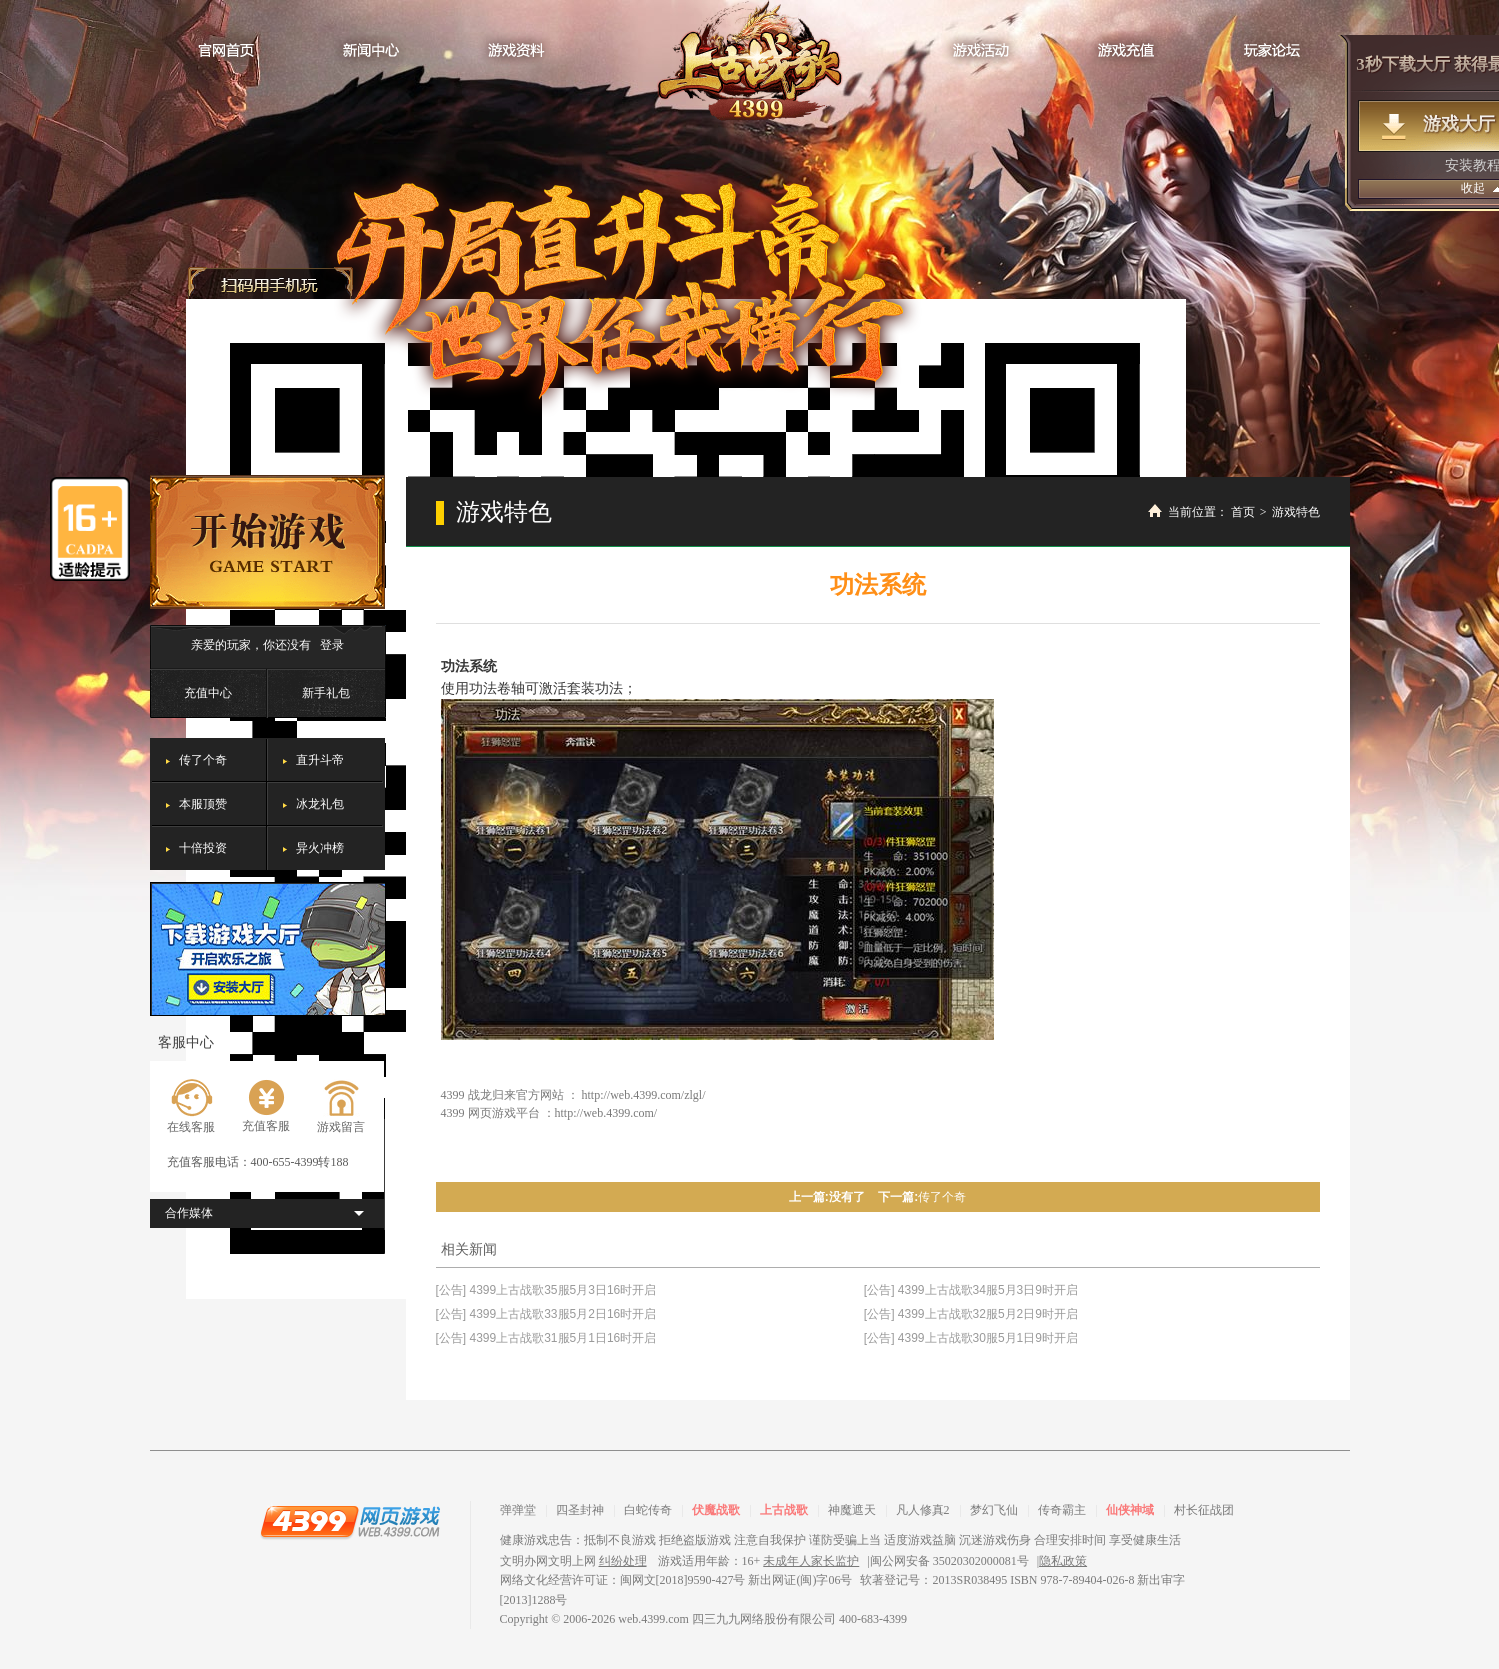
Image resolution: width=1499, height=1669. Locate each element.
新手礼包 (326, 693)
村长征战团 (1204, 1510)
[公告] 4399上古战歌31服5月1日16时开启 (546, 1338)
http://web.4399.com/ (606, 1113)
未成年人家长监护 (811, 1561)
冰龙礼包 (320, 804)
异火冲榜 (320, 848)
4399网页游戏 (350, 1521)
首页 (1243, 512)
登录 (332, 645)
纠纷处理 (623, 1561)
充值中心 (208, 693)
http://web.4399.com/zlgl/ (644, 1095)
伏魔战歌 (716, 1510)
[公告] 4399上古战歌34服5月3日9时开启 (971, 1290)
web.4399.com (653, 1619)
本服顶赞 (203, 804)
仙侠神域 (1130, 1510)
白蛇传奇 (648, 1510)
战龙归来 (749, 60)
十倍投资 (203, 848)
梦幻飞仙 (994, 1510)
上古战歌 (784, 1510)
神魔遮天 (852, 1510)
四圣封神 (580, 1510)
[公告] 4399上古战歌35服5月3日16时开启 (546, 1290)
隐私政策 (1063, 1561)
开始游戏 (267, 542)
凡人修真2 (923, 1510)
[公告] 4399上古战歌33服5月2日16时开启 (546, 1314)
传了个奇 (203, 760)
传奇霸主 (1062, 1510)
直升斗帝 (320, 760)
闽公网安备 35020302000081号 (949, 1561)
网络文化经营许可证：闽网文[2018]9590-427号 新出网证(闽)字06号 (676, 1580)
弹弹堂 (518, 1510)
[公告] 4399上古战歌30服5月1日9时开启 (971, 1338)
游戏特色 (1296, 512)
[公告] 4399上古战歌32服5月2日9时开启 (971, 1314)
